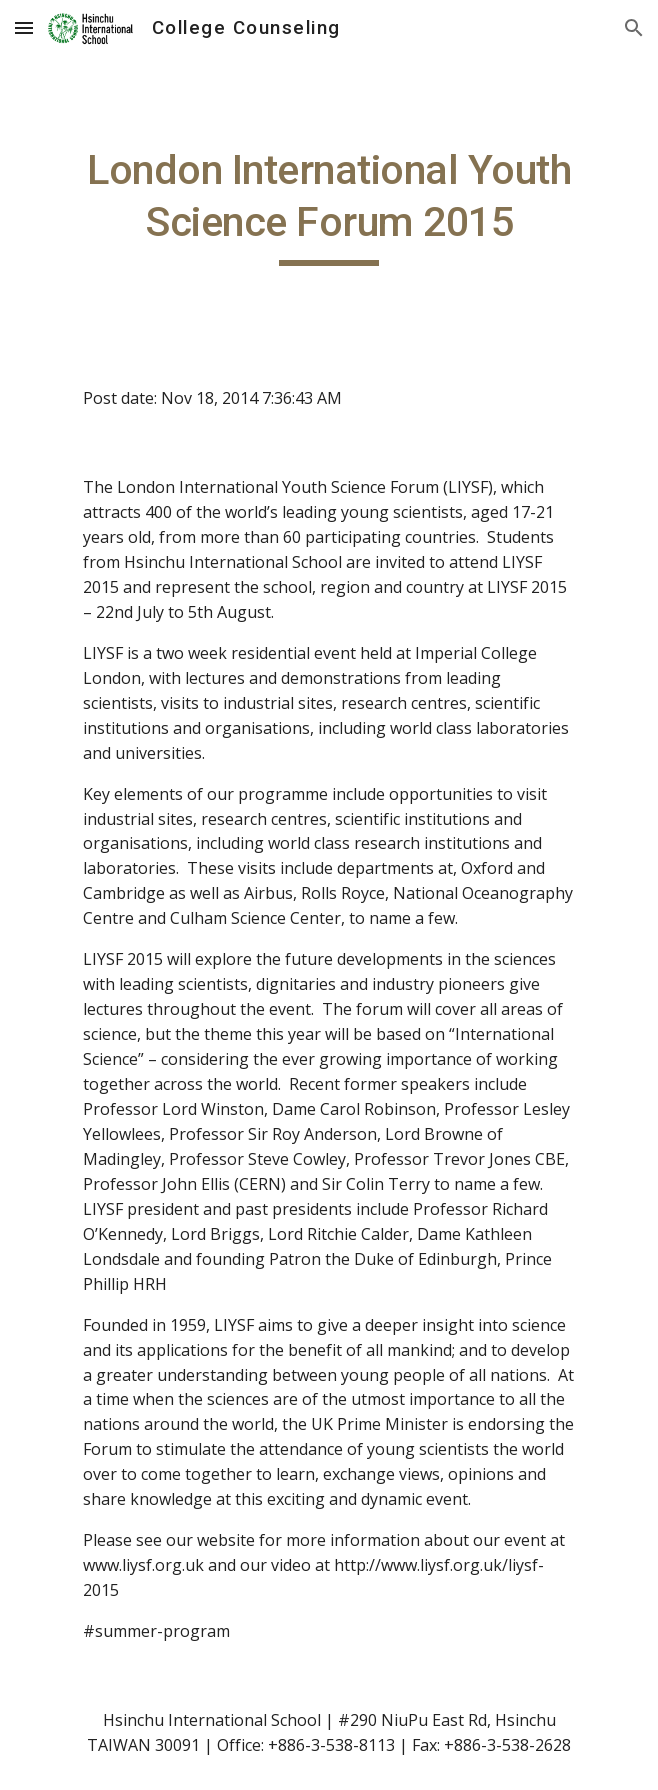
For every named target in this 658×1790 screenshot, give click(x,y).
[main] (328, 205)
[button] (24, 27)
